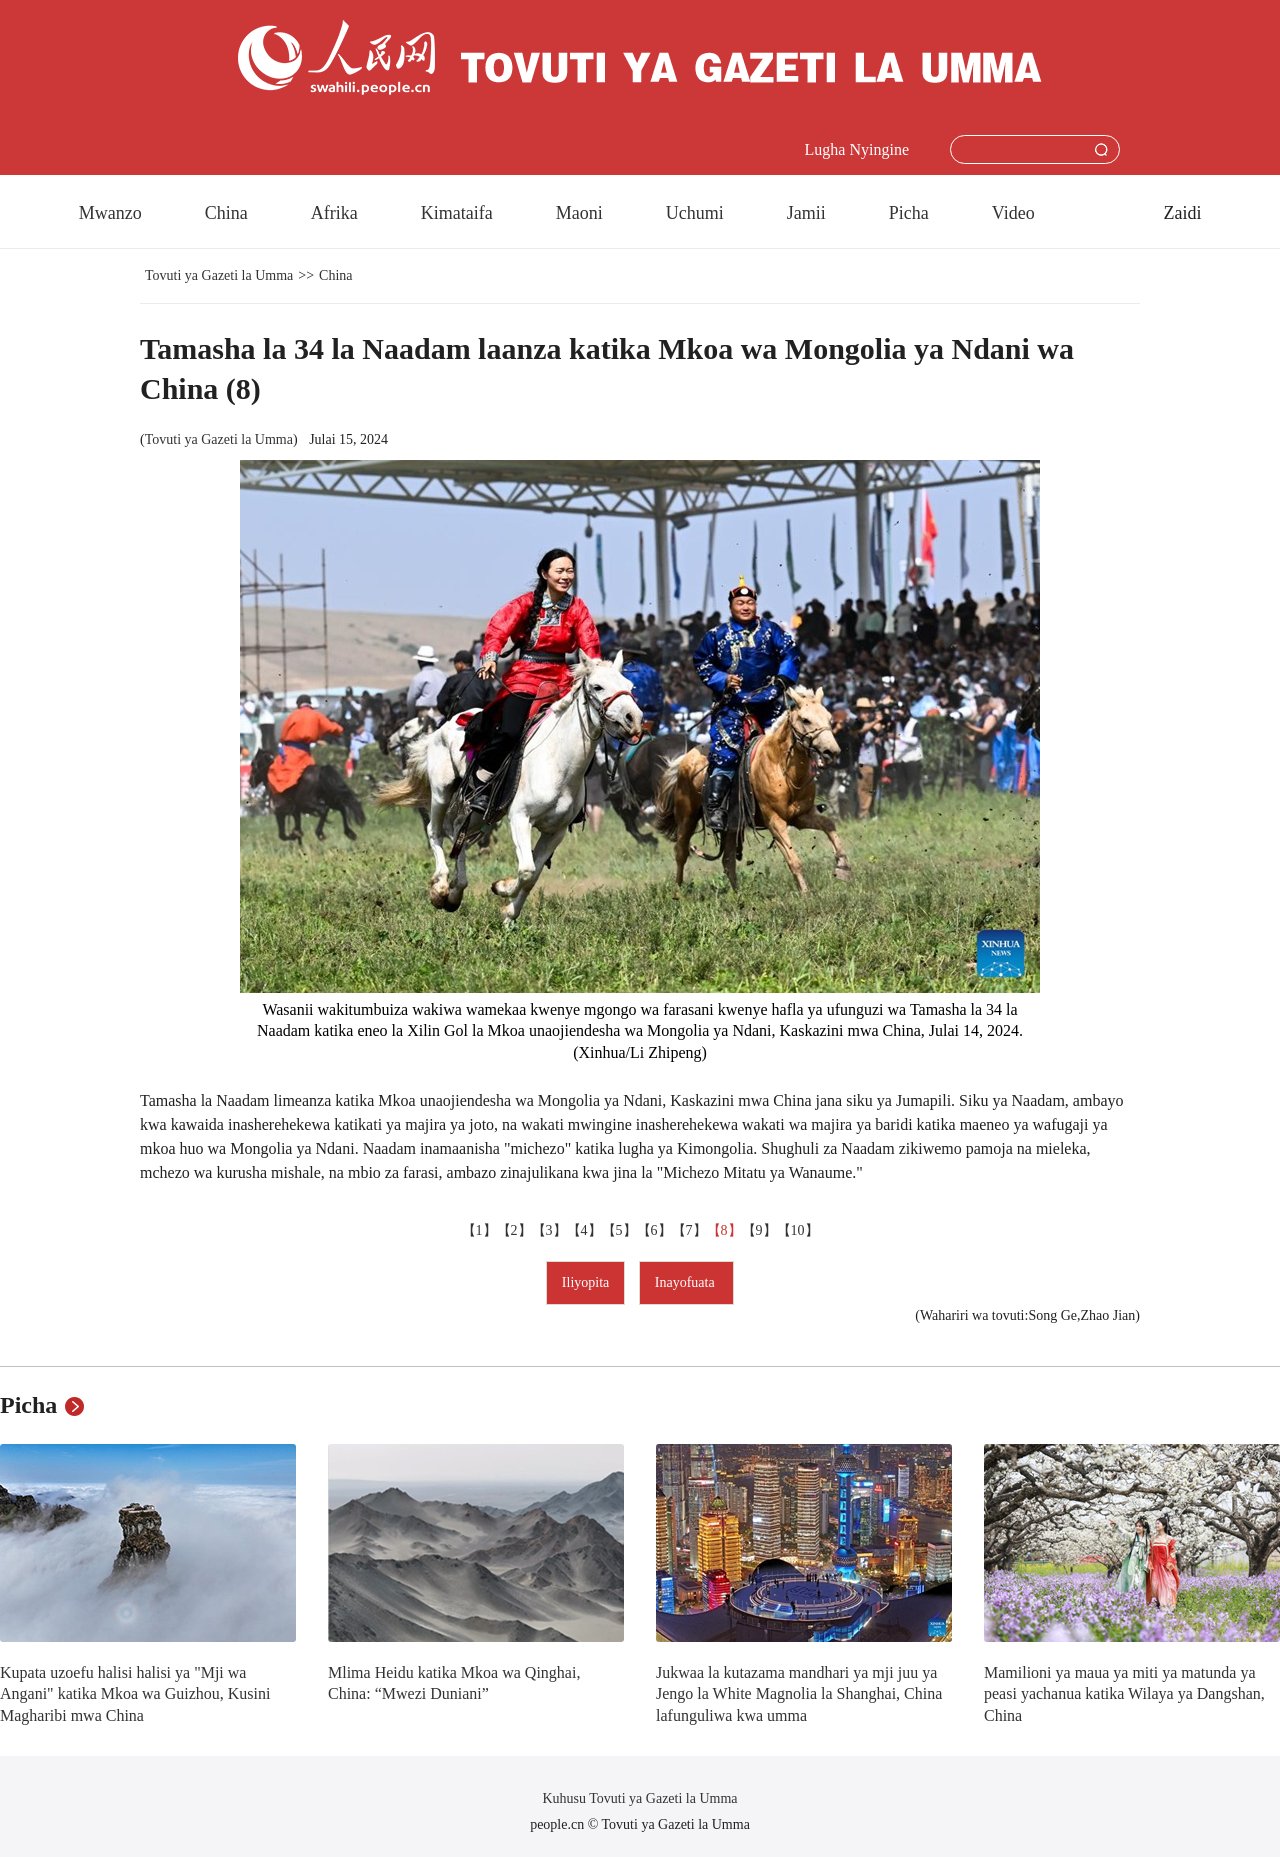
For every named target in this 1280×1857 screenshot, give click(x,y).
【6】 (654, 1230)
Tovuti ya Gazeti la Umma (219, 275)
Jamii (806, 213)
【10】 (798, 1230)
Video (1013, 213)
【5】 (619, 1230)
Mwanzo (110, 213)
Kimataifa (457, 213)
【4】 (584, 1230)
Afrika (334, 213)
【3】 (549, 1230)
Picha (909, 213)
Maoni (579, 213)
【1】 (479, 1230)
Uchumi (695, 213)
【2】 (514, 1230)
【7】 (689, 1230)
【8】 (724, 1230)
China (226, 213)
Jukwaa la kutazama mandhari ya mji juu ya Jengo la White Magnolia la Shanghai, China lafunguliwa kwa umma (799, 1694)
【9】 (759, 1230)
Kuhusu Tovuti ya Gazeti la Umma (639, 1798)
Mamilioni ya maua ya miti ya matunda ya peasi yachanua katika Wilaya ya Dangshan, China (1124, 1694)
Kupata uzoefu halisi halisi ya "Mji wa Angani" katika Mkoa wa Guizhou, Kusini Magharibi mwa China (135, 1694)
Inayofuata (686, 1282)
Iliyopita (585, 1282)
